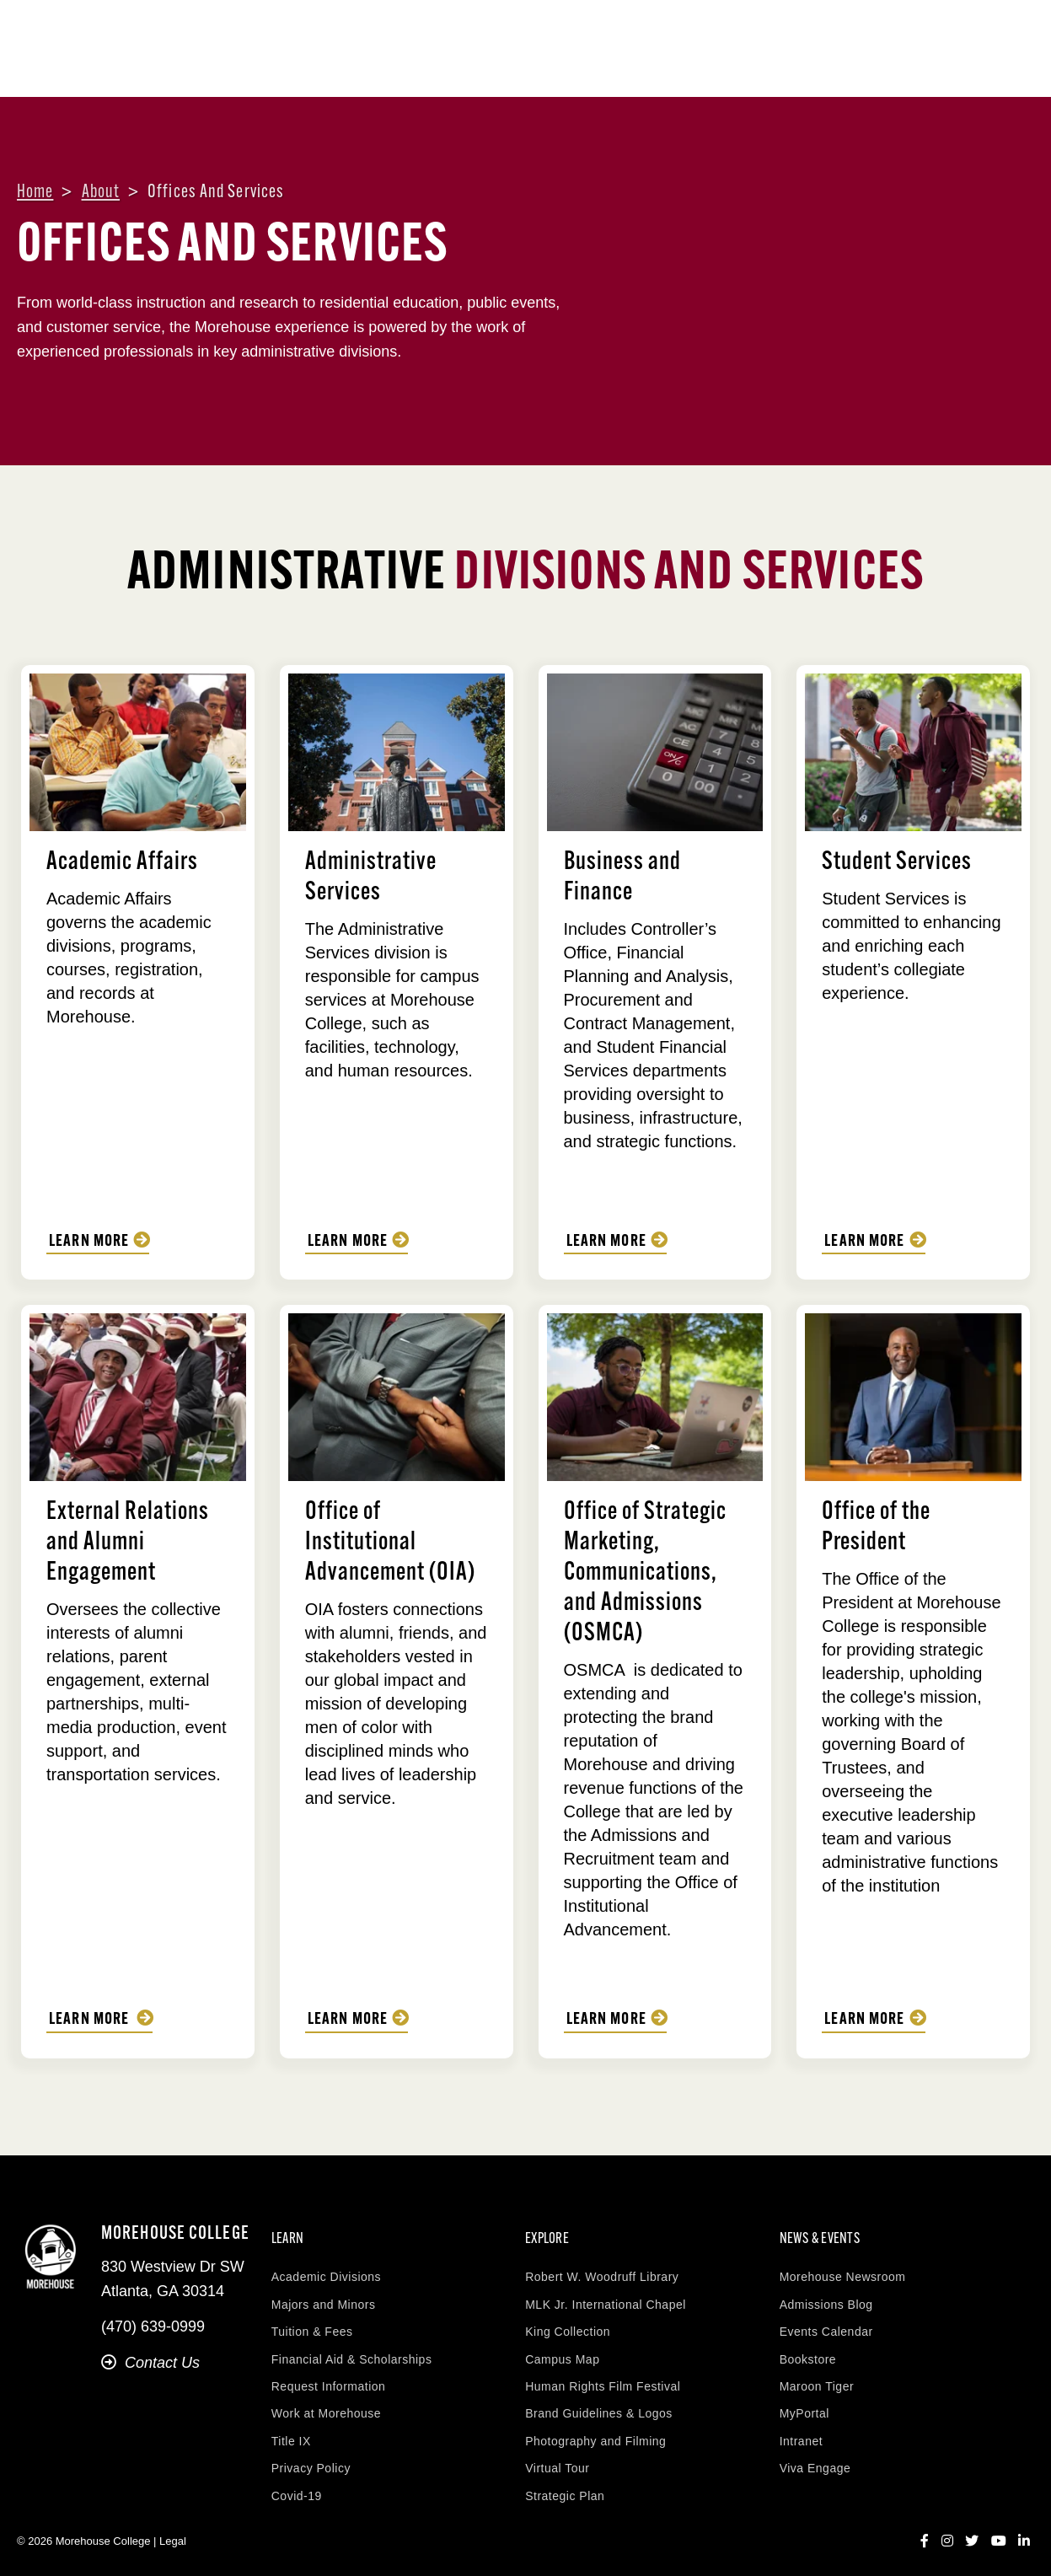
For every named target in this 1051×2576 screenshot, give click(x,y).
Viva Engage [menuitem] (815, 2458)
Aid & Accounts (682, 70)
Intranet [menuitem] (801, 2431)
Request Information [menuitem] (328, 2376)
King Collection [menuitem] (567, 2321)
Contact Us (150, 2361)
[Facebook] (924, 2531)
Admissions (561, 70)
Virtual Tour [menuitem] (557, 2458)
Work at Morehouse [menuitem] (326, 2404)
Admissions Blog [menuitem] (826, 2294)
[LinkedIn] (1024, 2531)
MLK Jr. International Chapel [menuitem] (605, 2294)
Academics (454, 70)
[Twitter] (972, 2531)
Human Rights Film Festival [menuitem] (602, 2376)
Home (35, 192)
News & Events (969, 70)
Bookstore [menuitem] (808, 2349)
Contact (842, 34)
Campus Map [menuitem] (562, 2349)
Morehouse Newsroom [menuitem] (843, 2267)
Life (778, 70)
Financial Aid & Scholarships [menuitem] (351, 2349)
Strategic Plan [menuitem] (564, 2486)
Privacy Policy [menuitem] (311, 2458)
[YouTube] (998, 2531)
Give (953, 34)
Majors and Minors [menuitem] (323, 2294)
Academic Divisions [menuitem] (326, 2267)
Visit (903, 34)
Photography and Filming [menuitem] (595, 2431)
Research (856, 70)
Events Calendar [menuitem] (826, 2321)
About (366, 70)
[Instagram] (947, 2531)
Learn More (89, 1241)
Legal (172, 2531)
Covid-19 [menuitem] (296, 2486)
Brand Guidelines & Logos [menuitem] (599, 2404)
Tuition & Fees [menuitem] (312, 2321)
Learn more (606, 1241)
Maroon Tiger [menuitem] (817, 2376)
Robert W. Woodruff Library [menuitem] (601, 2267)
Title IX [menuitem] (291, 2431)
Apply (1006, 34)
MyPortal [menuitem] (804, 2404)
